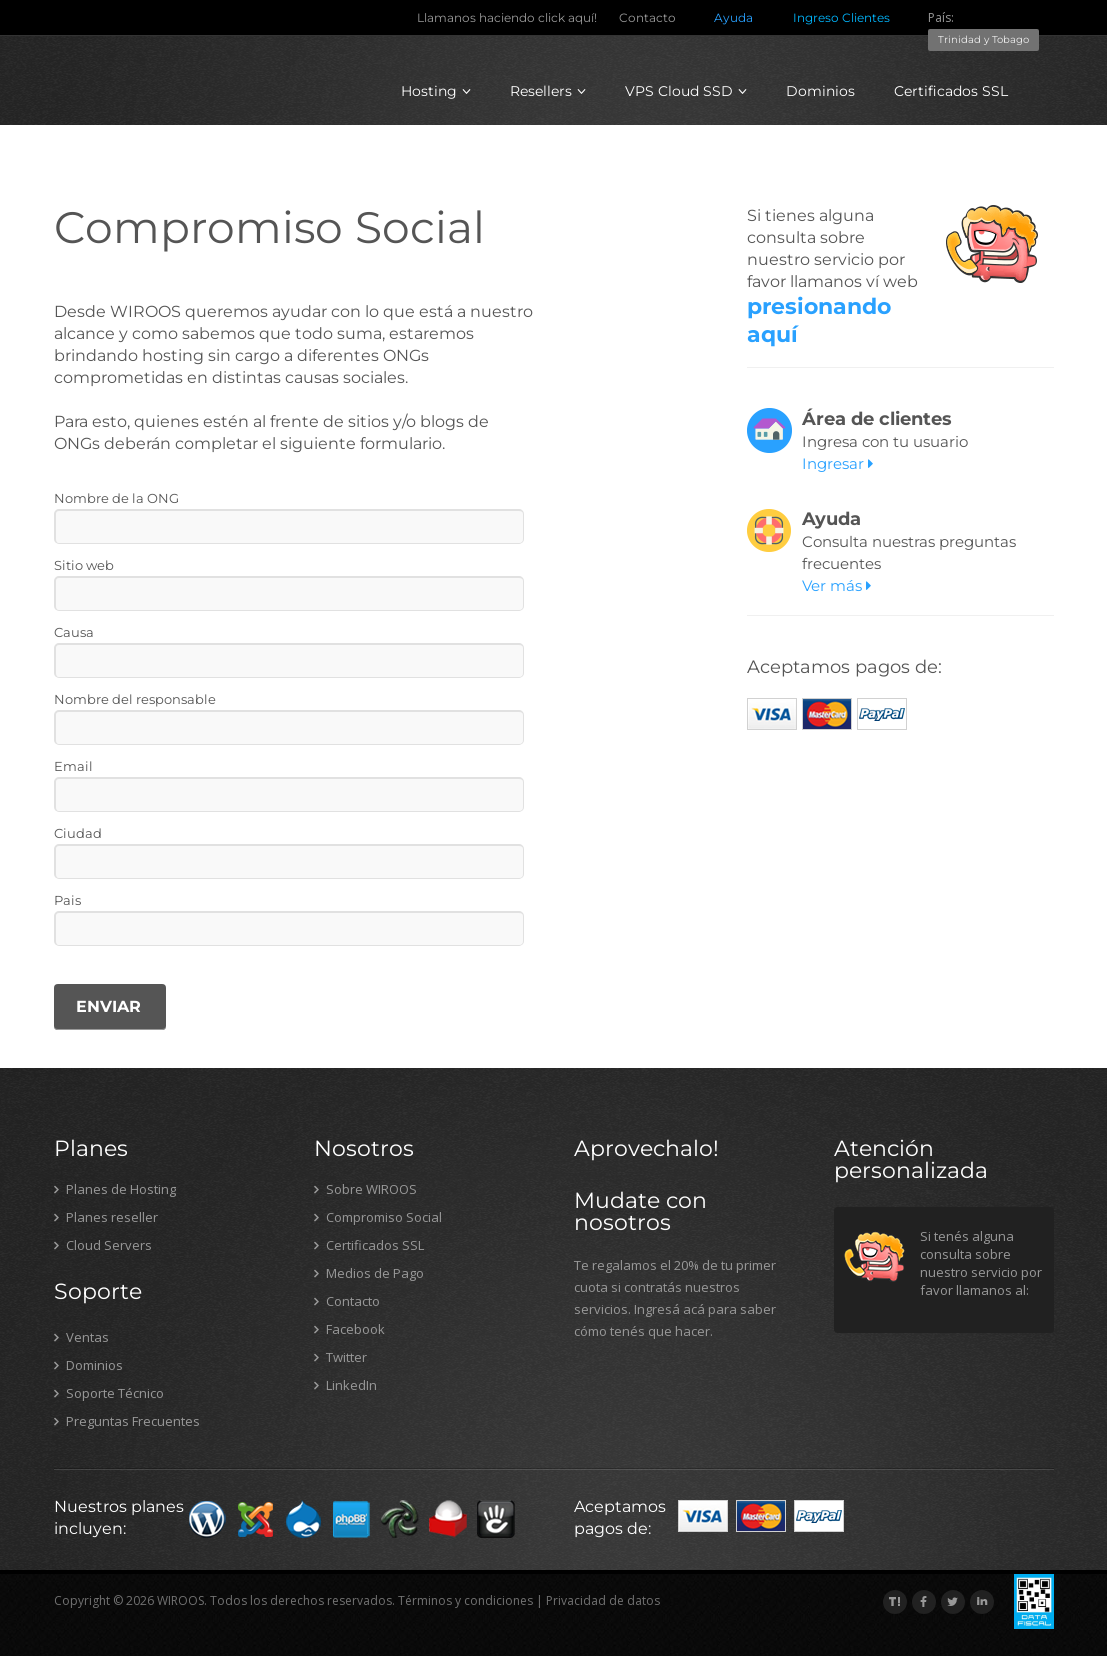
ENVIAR (108, 1006)
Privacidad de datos (603, 1600)
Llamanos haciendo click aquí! (507, 17)
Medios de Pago (369, 1273)
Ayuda (733, 17)
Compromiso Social (378, 1217)
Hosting (436, 91)
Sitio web (84, 565)
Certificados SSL (951, 91)
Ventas (81, 1337)
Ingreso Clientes (841, 17)
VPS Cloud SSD (686, 91)
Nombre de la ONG (116, 498)
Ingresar (837, 463)
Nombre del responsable (135, 699)
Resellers (548, 91)
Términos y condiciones (465, 1600)
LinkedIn (345, 1385)
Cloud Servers (103, 1245)
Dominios (820, 91)
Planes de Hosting (115, 1189)
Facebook (349, 1329)
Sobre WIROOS (365, 1189)
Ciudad (78, 833)
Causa (74, 632)
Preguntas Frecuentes (127, 1421)
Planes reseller (106, 1217)
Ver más (836, 585)
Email (73, 766)
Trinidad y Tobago (983, 39)
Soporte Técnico (109, 1393)
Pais (67, 900)
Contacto (647, 17)
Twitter (340, 1357)
